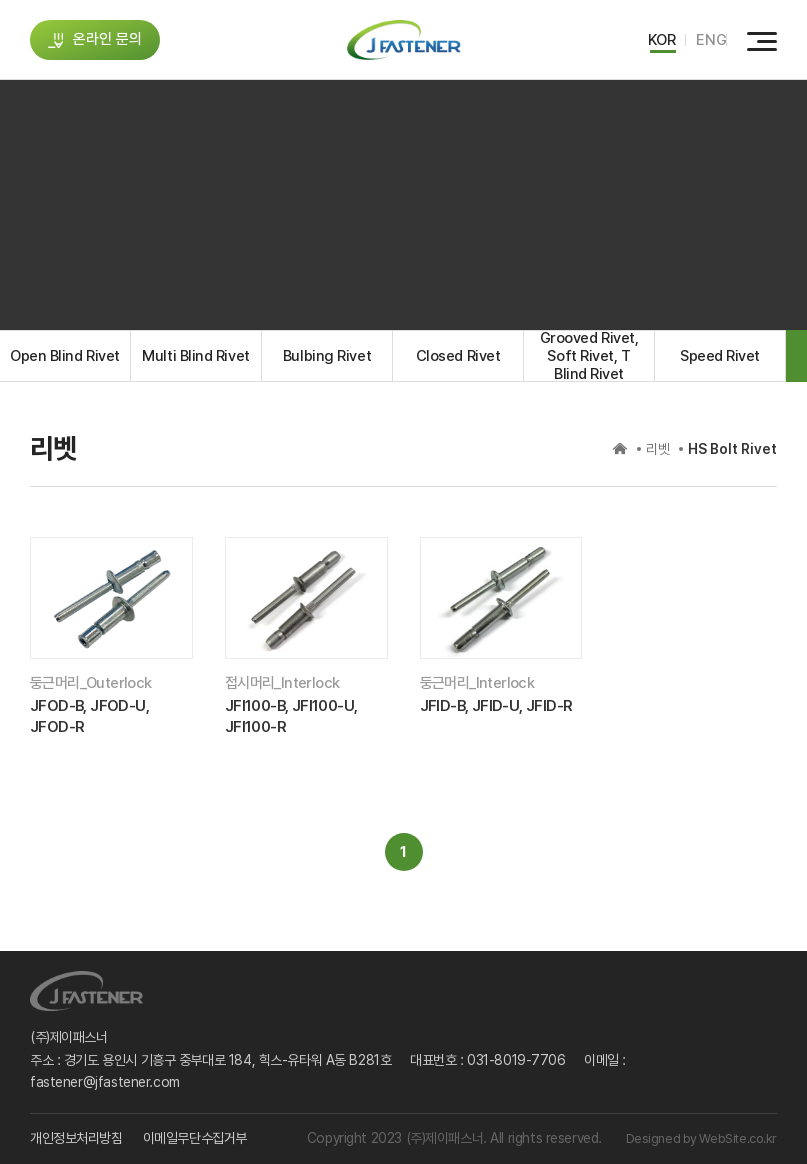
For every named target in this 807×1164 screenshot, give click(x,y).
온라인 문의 (95, 39)
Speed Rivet (720, 356)
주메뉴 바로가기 (0, 0)
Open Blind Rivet (65, 356)
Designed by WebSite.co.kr (702, 1138)
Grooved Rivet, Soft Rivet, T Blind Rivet (589, 356)
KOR (662, 40)
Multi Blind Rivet (195, 356)
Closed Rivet (458, 356)
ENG (711, 40)
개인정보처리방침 (76, 1138)
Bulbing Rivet (327, 356)
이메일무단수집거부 (195, 1138)
